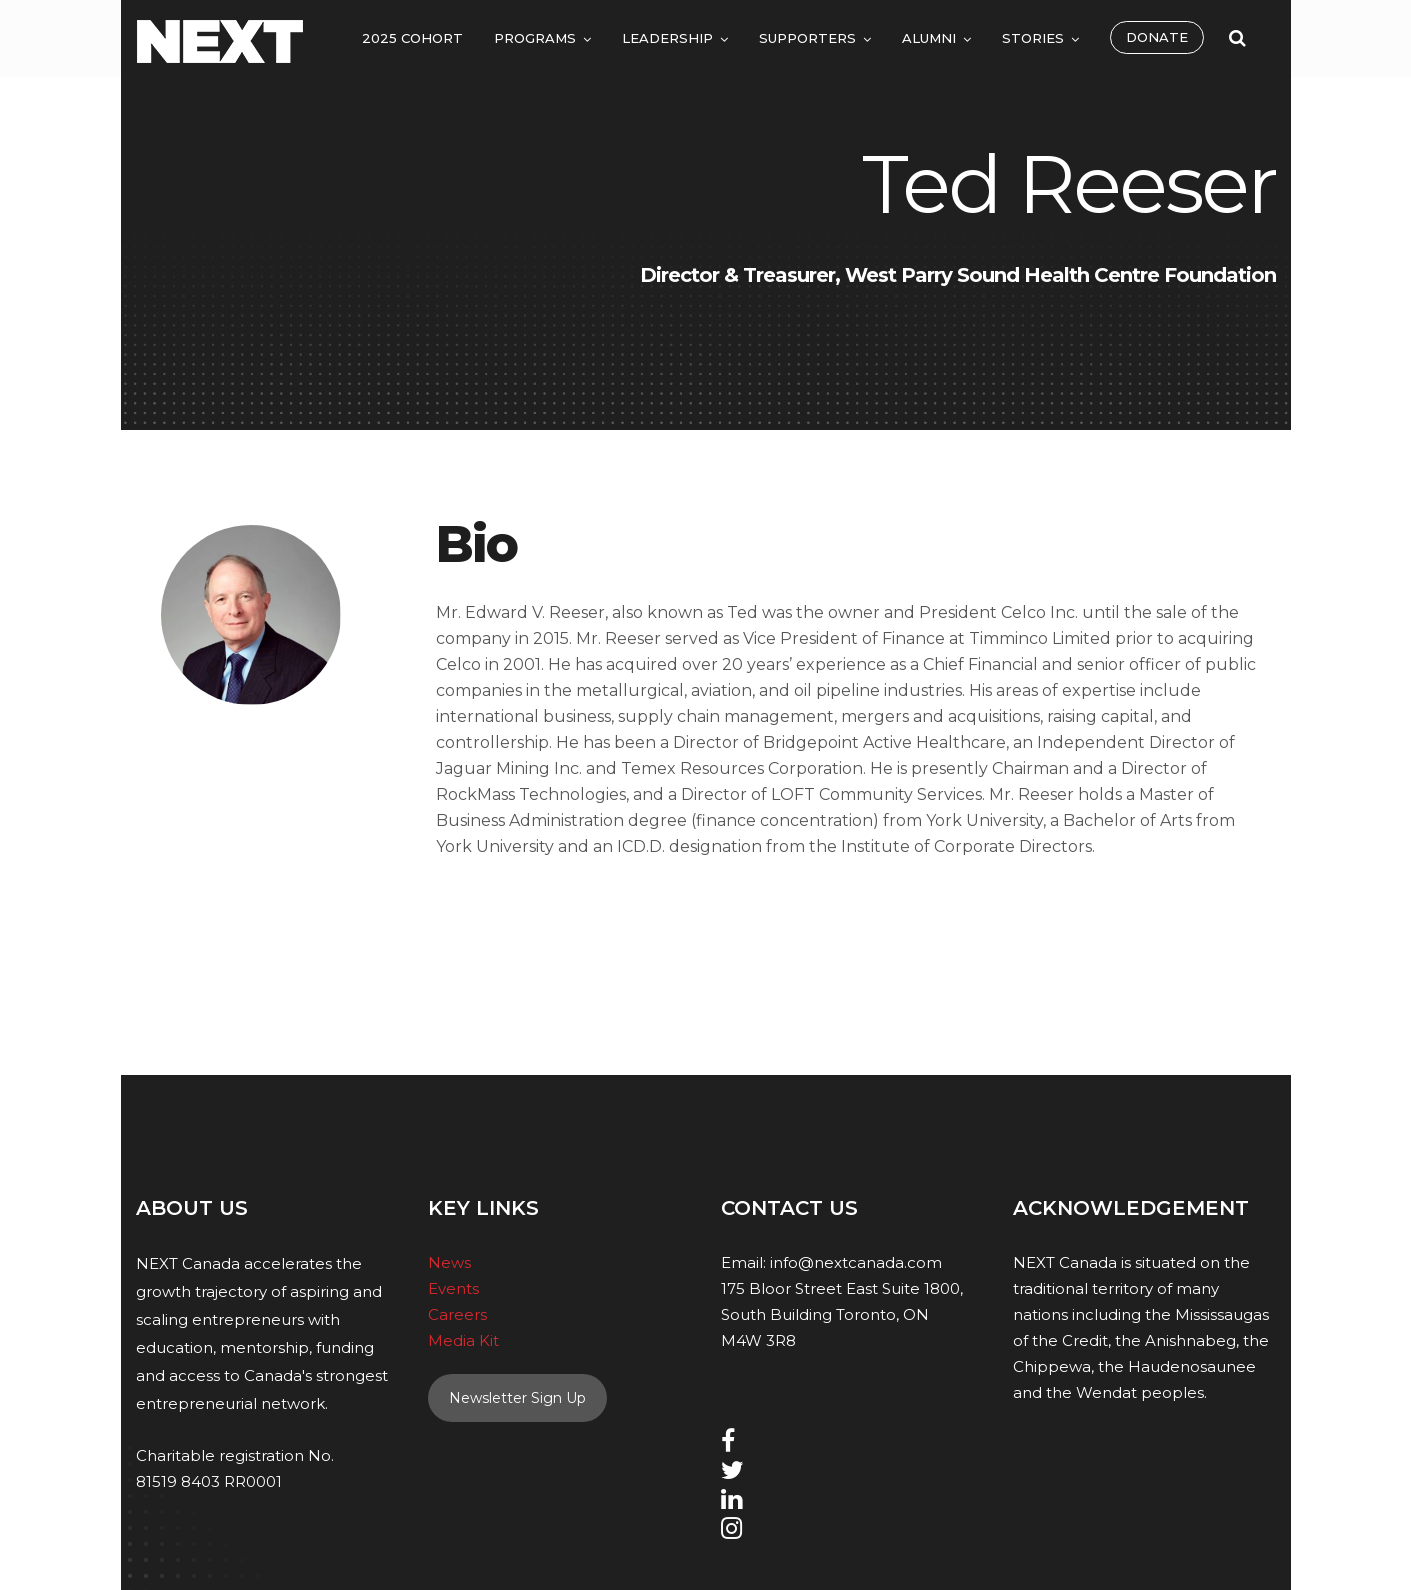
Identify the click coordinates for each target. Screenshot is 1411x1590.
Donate (1157, 37)
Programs (535, 38)
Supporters (807, 38)
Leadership (667, 38)
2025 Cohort (412, 38)
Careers (457, 1314)
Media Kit (463, 1340)
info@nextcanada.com (856, 1262)
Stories (1033, 38)
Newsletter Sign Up (517, 1398)
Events (453, 1288)
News (449, 1262)
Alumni (929, 38)
